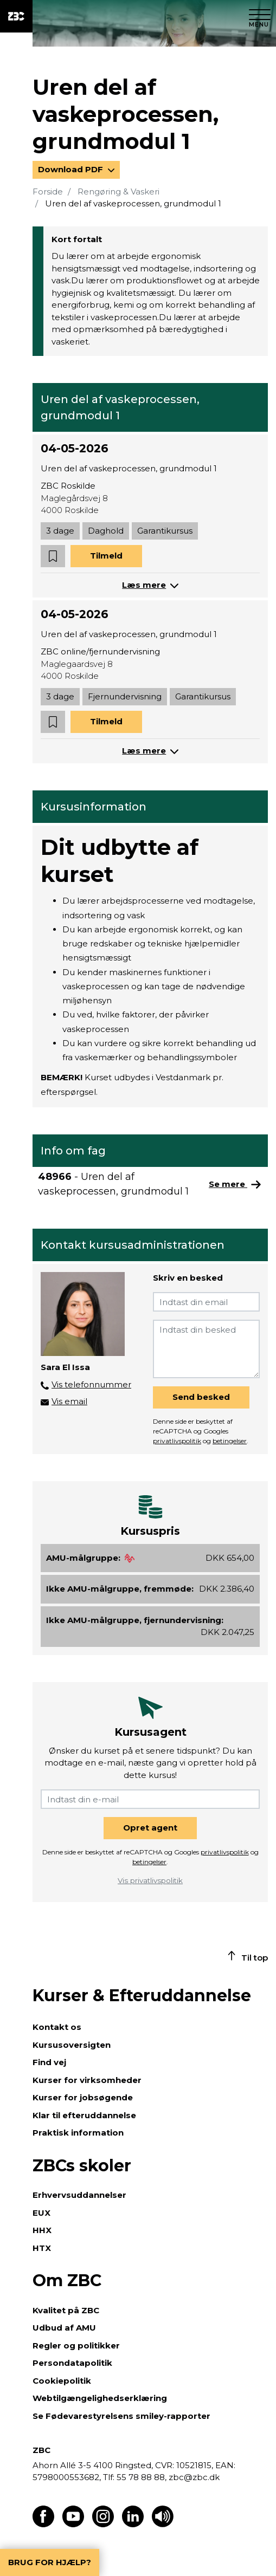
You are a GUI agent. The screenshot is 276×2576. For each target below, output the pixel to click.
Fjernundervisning (125, 696)
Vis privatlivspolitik (150, 1880)
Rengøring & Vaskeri (118, 191)
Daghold (106, 530)
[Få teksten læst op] (163, 2524)
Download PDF (71, 169)
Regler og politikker (76, 2345)
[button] (53, 556)
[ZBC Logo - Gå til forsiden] (16, 16)
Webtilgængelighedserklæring (100, 2398)
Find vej (49, 2062)
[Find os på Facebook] (43, 2524)
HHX (42, 2230)
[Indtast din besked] (206, 1349)
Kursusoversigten (72, 2045)
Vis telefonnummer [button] (91, 1384)
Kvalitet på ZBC (66, 2310)
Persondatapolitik (72, 2363)
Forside (48, 191)
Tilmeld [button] (106, 555)
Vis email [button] (69, 1401)
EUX (41, 2213)
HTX (42, 2248)
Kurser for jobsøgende (83, 2097)
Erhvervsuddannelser (79, 2195)
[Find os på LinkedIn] (133, 2524)
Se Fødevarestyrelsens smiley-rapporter (121, 2416)
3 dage (60, 530)
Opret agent (150, 1827)
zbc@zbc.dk (194, 2477)
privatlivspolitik (177, 1441)
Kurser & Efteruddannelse (142, 1995)
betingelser (230, 1441)
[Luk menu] (259, 16)
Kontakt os (57, 2027)
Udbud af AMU (64, 2327)
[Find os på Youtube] (73, 2524)
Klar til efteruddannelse (84, 2115)
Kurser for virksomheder (87, 2080)
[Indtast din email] (206, 1302)
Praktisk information (78, 2132)
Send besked (201, 1397)
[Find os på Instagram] (103, 2524)
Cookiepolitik (62, 2381)
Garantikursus (164, 530)
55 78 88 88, (141, 2477)
